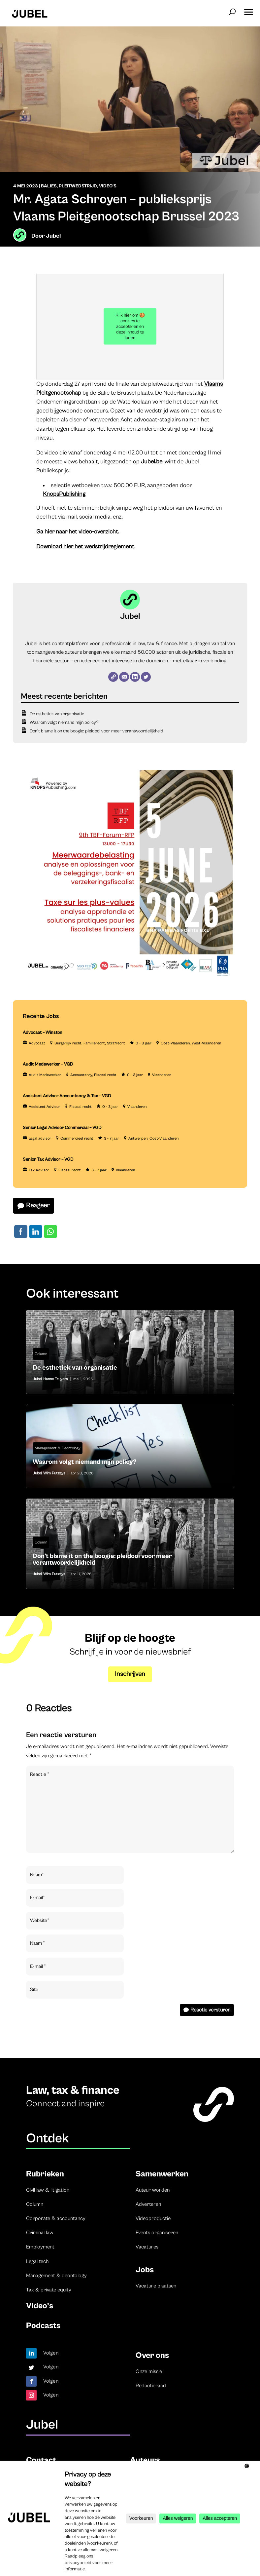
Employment (40, 2247)
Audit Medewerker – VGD (48, 1064)
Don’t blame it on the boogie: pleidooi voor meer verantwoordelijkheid (96, 731)
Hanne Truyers (55, 1379)
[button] (248, 10)
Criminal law (39, 2233)
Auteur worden (153, 2190)
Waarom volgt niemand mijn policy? (64, 722)
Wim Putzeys (54, 1473)
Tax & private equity (48, 2290)
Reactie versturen (210, 2010)
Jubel (53, 235)
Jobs (145, 2270)
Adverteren (148, 2204)
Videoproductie (153, 2218)
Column (41, 1354)
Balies (49, 186)
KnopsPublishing (64, 493)
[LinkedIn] (135, 677)
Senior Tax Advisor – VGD (48, 1159)
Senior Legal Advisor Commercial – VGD (62, 1127)
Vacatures (147, 2247)
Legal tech (37, 2261)
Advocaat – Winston (42, 1032)
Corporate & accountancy (55, 2218)
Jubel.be (151, 461)
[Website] (113, 677)
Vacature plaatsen (156, 2286)
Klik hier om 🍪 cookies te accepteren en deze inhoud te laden (130, 326)
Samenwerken (162, 2174)
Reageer (37, 1205)
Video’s (39, 2306)
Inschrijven (130, 1674)
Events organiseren (157, 2233)
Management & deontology (56, 2276)
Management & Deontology (58, 1448)
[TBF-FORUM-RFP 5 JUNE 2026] (128, 978)
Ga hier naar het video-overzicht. (77, 531)
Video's (107, 186)
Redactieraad (151, 2386)
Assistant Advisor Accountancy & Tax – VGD (67, 1096)
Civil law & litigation (47, 2190)
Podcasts (43, 2325)
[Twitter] (146, 677)
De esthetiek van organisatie (57, 714)
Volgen (51, 2353)
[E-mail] (124, 677)
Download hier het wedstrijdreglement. (85, 546)
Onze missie (149, 2371)
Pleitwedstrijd (78, 186)
